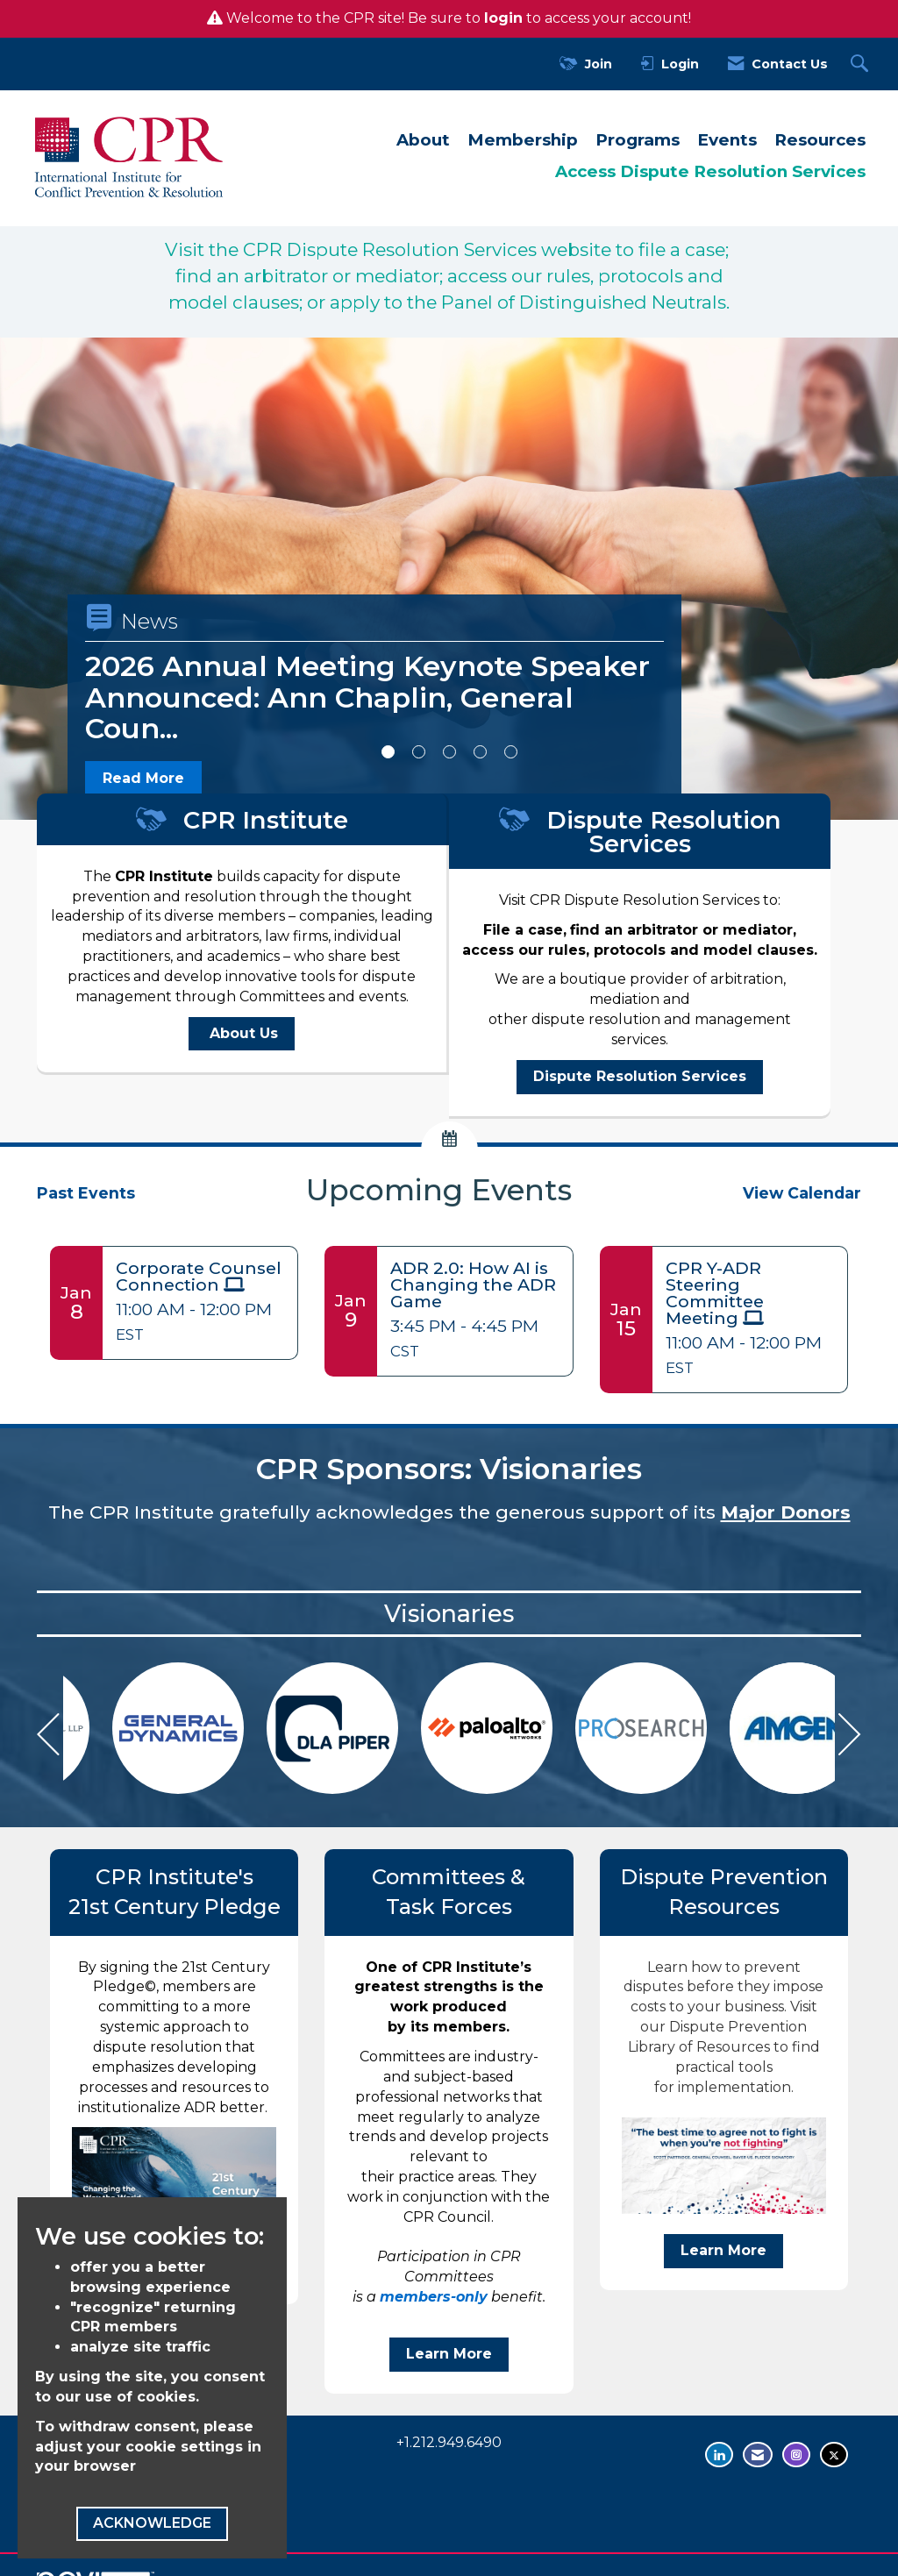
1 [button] (388, 751)
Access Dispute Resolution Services (710, 171)
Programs (637, 140)
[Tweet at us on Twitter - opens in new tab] (834, 2454)
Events (727, 140)
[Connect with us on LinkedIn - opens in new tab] (719, 2454)
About (423, 140)
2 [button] (418, 751)
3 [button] (449, 751)
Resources (820, 140)
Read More (143, 778)
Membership (522, 140)
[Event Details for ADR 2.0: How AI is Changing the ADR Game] (474, 1285)
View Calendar (802, 1193)
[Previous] (48, 1737)
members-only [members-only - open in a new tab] (434, 2296)
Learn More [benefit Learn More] (449, 2353)
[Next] (849, 1737)
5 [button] (510, 751)
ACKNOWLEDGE (152, 2523)
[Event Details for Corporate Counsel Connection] (200, 1276)
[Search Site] (862, 64)
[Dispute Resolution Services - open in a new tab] (640, 1077)
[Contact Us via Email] (758, 2454)
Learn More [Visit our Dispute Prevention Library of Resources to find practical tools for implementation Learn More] (723, 2250)
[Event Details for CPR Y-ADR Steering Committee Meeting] (750, 1293)
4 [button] (480, 751)
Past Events (86, 1193)
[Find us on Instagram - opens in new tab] (796, 2454)
